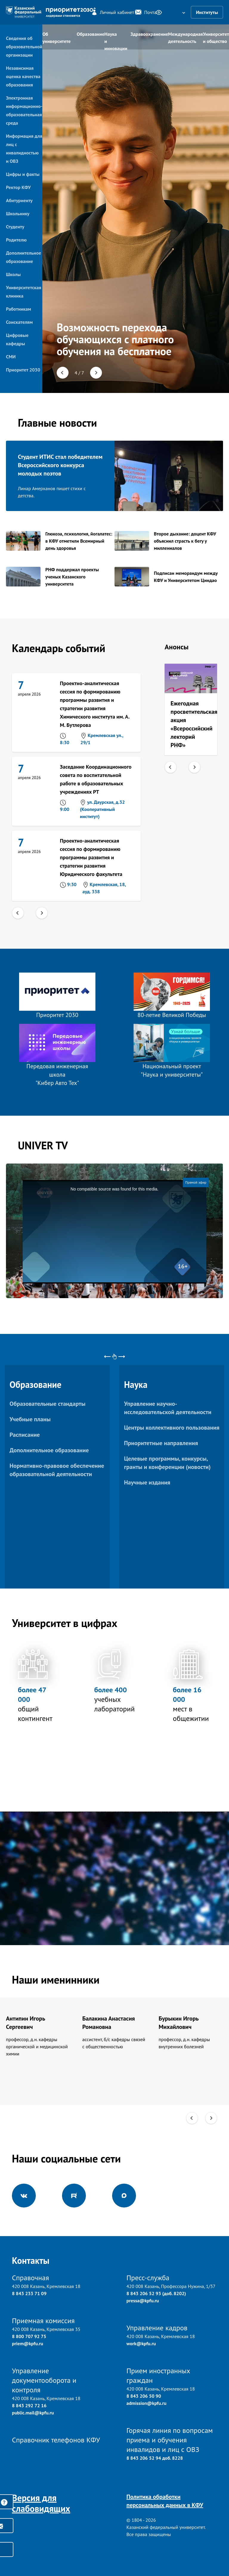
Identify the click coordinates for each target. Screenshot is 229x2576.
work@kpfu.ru (141, 2343)
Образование (90, 34)
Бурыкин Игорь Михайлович (179, 2023)
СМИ (11, 357)
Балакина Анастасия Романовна (108, 2023)
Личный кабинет (109, 12)
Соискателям (19, 322)
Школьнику (18, 213)
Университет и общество (216, 37)
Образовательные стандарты (47, 1404)
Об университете (56, 37)
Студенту (15, 227)
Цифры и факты (22, 174)
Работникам (18, 309)
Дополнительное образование (49, 1450)
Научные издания (147, 1482)
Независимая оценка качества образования (23, 76)
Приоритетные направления (161, 1443)
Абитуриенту (19, 200)
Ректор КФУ (18, 187)
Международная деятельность (185, 37)
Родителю (16, 240)
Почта (142, 12)
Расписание (25, 1435)
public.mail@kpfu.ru (33, 2413)
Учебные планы (30, 1419)
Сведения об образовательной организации (24, 46)
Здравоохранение (149, 34)
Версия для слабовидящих (41, 2503)
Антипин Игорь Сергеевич (25, 2023)
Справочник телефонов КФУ (56, 2440)
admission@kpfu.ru (146, 2403)
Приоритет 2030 (23, 370)
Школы (13, 274)
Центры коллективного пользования (171, 1427)
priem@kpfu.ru (27, 2343)
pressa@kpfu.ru (142, 2300)
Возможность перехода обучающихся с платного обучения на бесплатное (115, 339)
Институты (207, 12)
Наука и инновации (115, 40)
